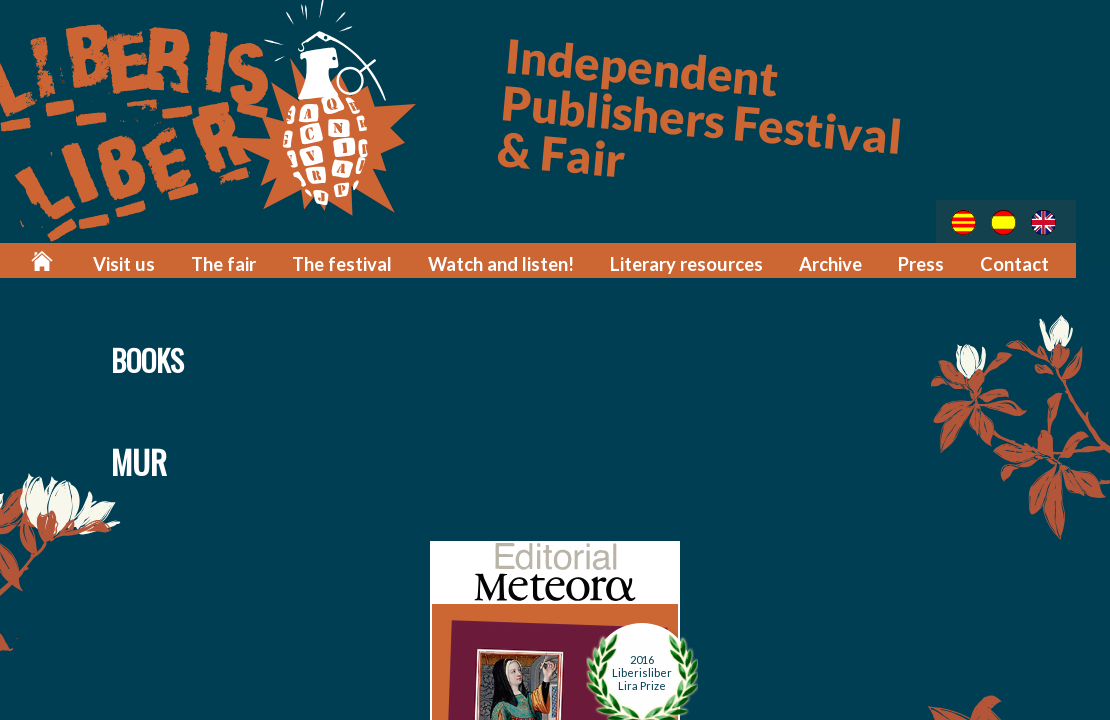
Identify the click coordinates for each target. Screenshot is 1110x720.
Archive (836, 262)
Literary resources (697, 262)
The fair (251, 262)
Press (925, 262)
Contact (1016, 262)
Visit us (155, 262)
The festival (366, 262)
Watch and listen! (519, 262)
